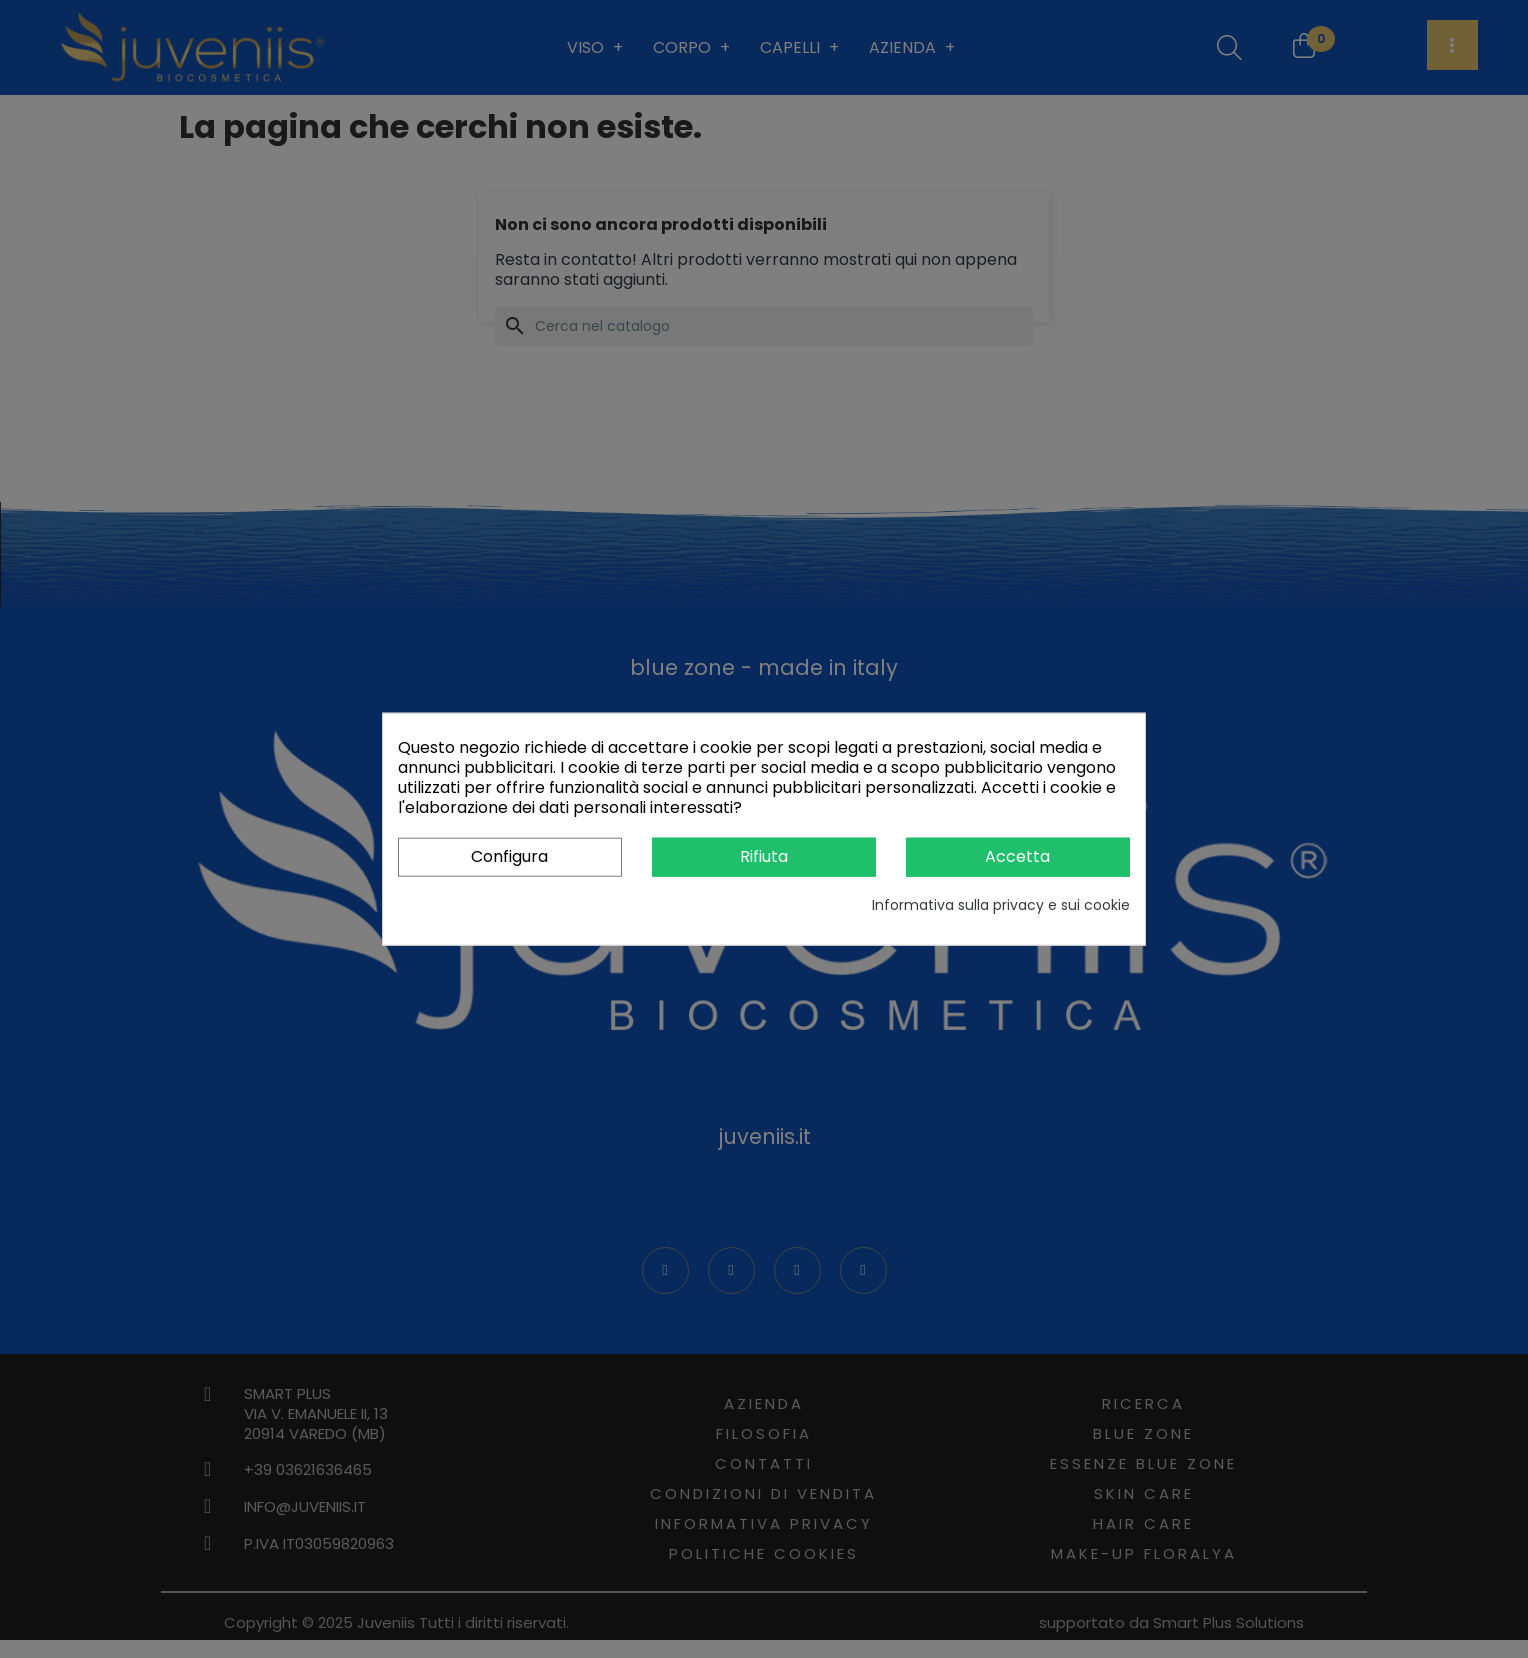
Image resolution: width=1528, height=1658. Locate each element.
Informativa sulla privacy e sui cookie (1001, 904)
